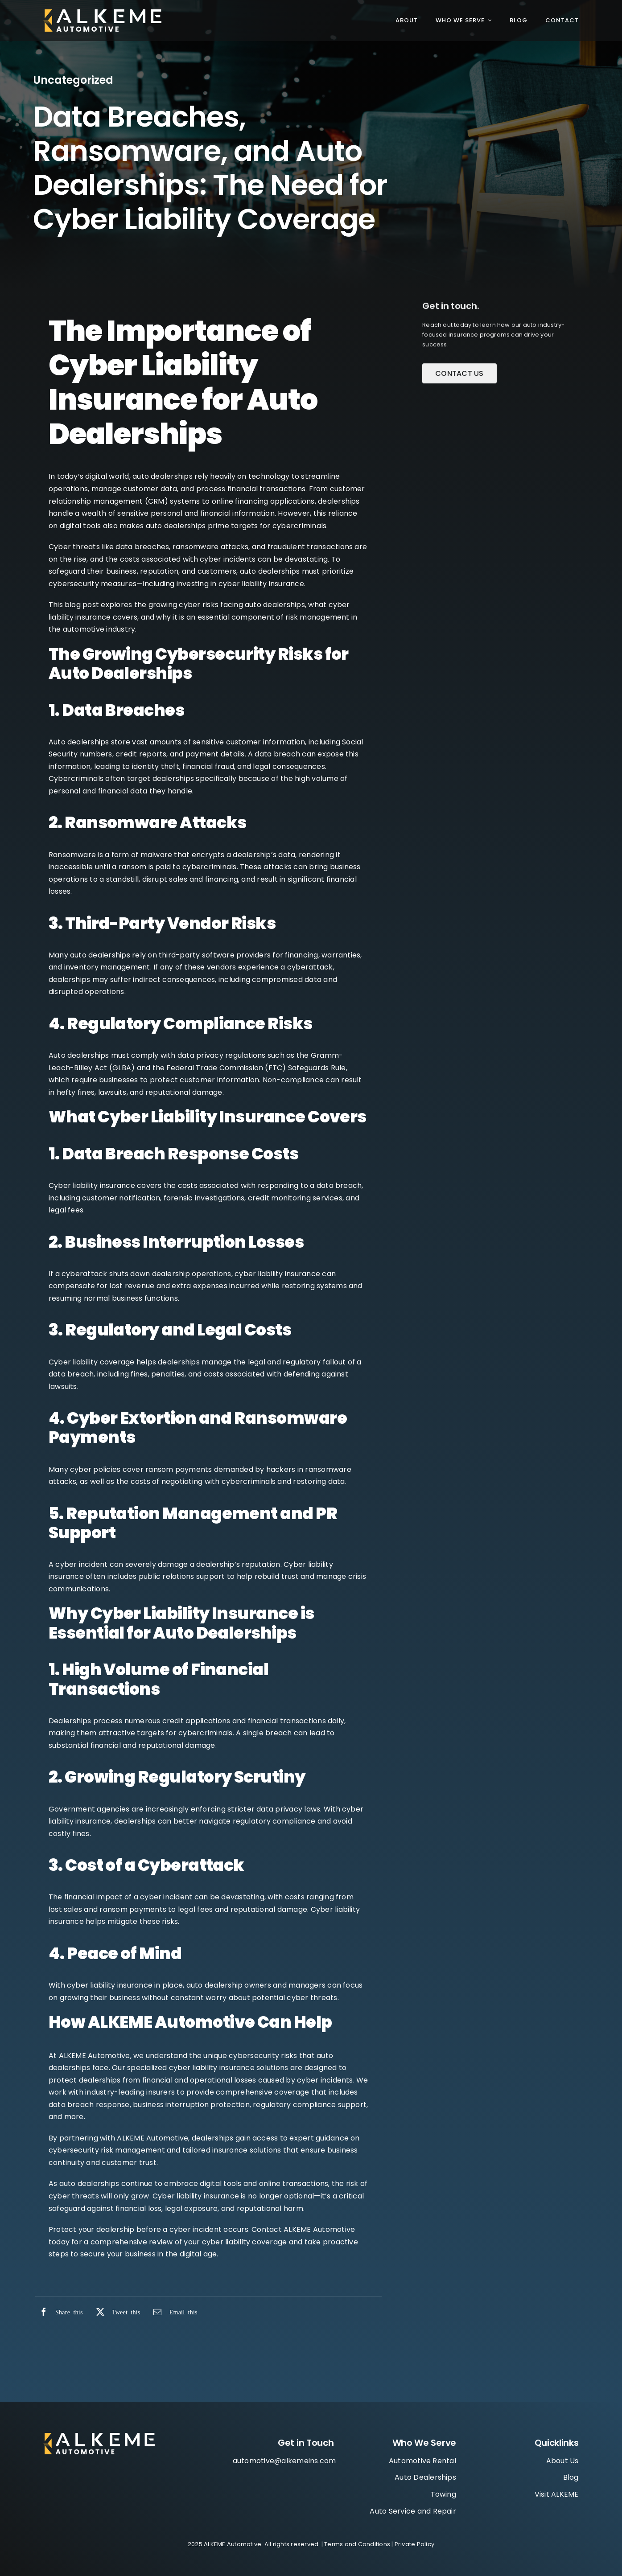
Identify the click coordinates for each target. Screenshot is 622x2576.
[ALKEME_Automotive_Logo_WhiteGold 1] (102, 13)
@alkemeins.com (305, 2461)
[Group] (99, 2436)
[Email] (173, 2311)
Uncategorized (73, 81)
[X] (116, 2311)
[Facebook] (59, 2311)
